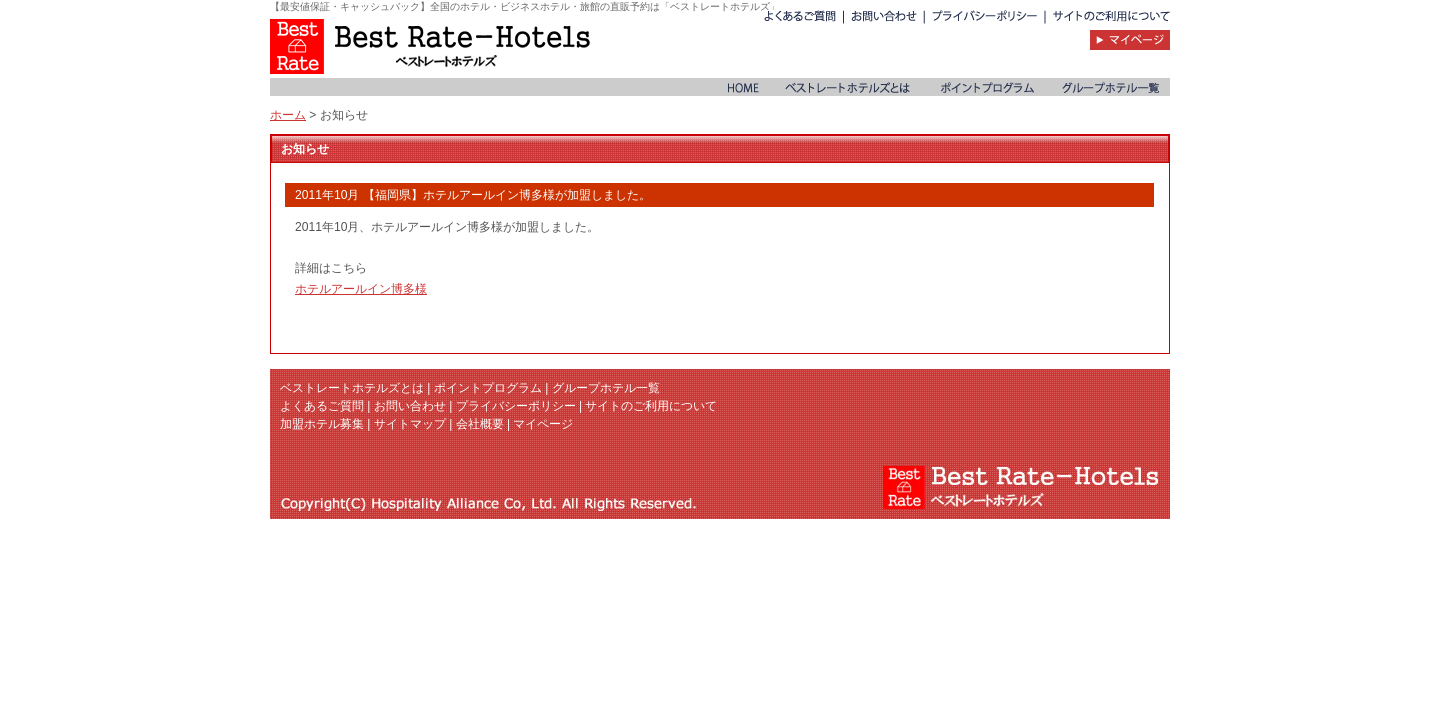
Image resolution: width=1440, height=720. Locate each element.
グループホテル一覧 (606, 388)
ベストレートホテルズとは (352, 388)
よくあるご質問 (322, 406)
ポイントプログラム (488, 388)
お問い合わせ (410, 406)
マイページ (543, 424)
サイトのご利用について (651, 406)
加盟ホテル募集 (322, 424)
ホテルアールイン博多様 (361, 289)
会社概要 (480, 424)
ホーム (288, 115)
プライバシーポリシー (516, 406)
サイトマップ (410, 424)
